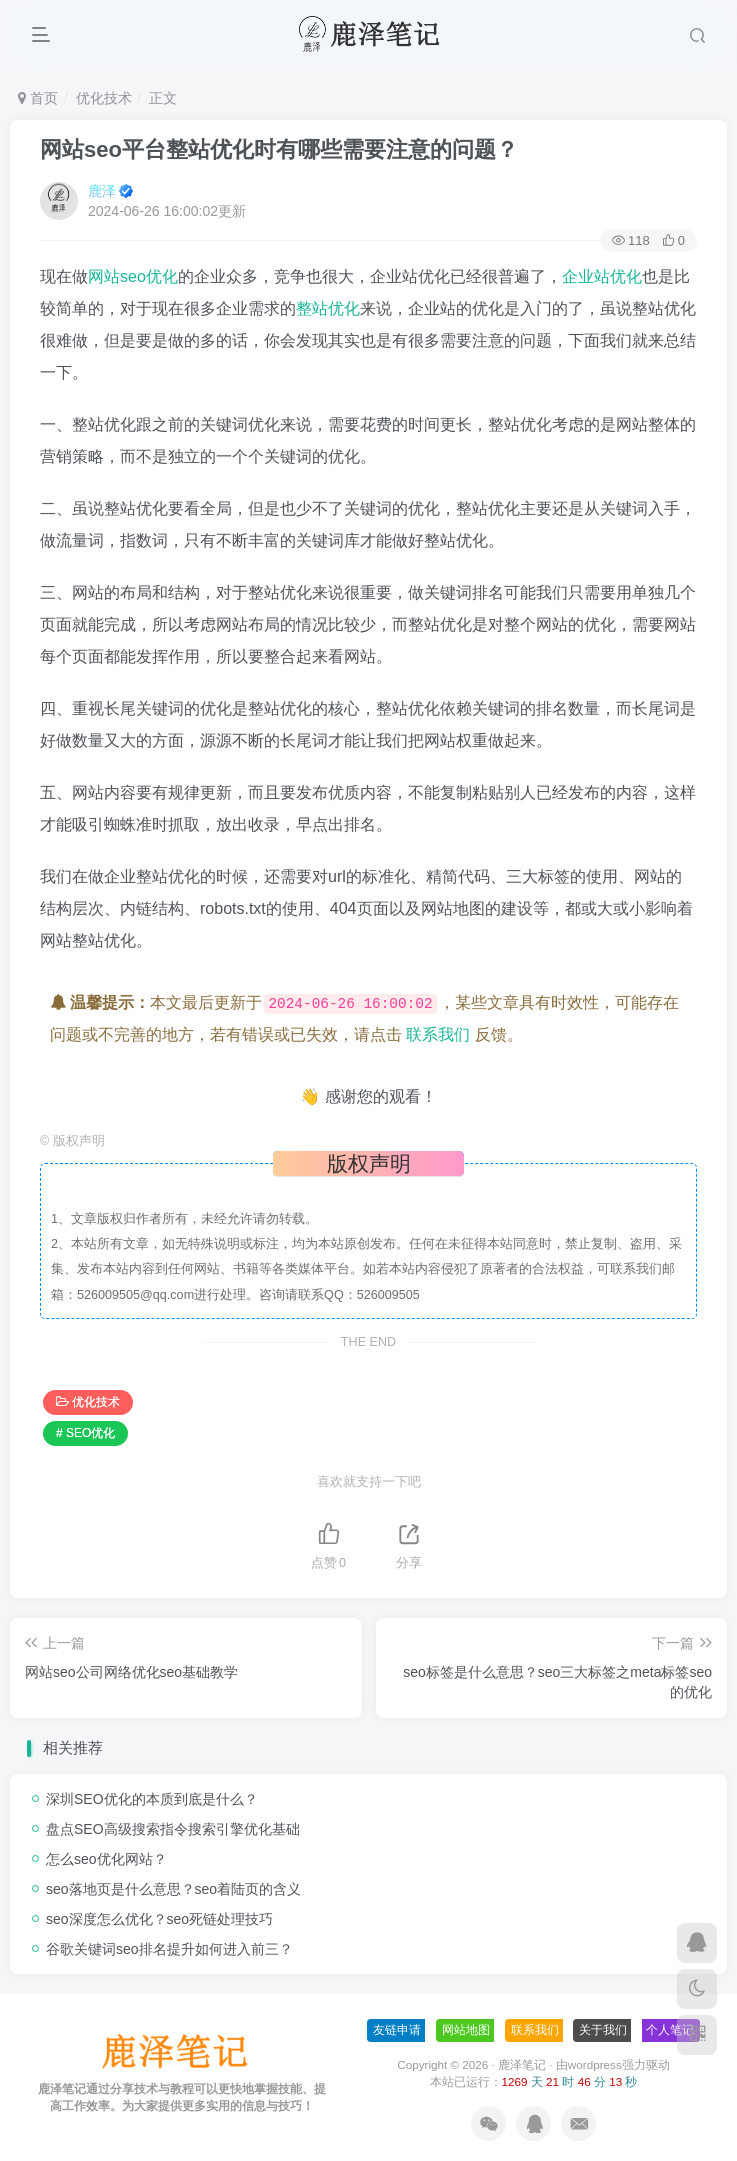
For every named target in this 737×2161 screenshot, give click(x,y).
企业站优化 (602, 276)
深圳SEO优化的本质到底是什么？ (152, 1799)
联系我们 (438, 1034)
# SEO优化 (85, 1433)
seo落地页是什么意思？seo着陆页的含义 (173, 1889)
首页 (38, 98)
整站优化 (328, 308)
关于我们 (603, 2030)
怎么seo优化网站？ (106, 1859)
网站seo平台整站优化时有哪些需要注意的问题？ (279, 149)
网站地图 (466, 2030)
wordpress (595, 2064)
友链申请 (397, 2030)
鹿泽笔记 (522, 2064)
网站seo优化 (133, 276)
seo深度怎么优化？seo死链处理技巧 (159, 1919)
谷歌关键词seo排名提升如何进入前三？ (169, 1949)
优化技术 (104, 98)
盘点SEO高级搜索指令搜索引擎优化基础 (173, 1829)
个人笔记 (670, 2030)
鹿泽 (102, 191)
